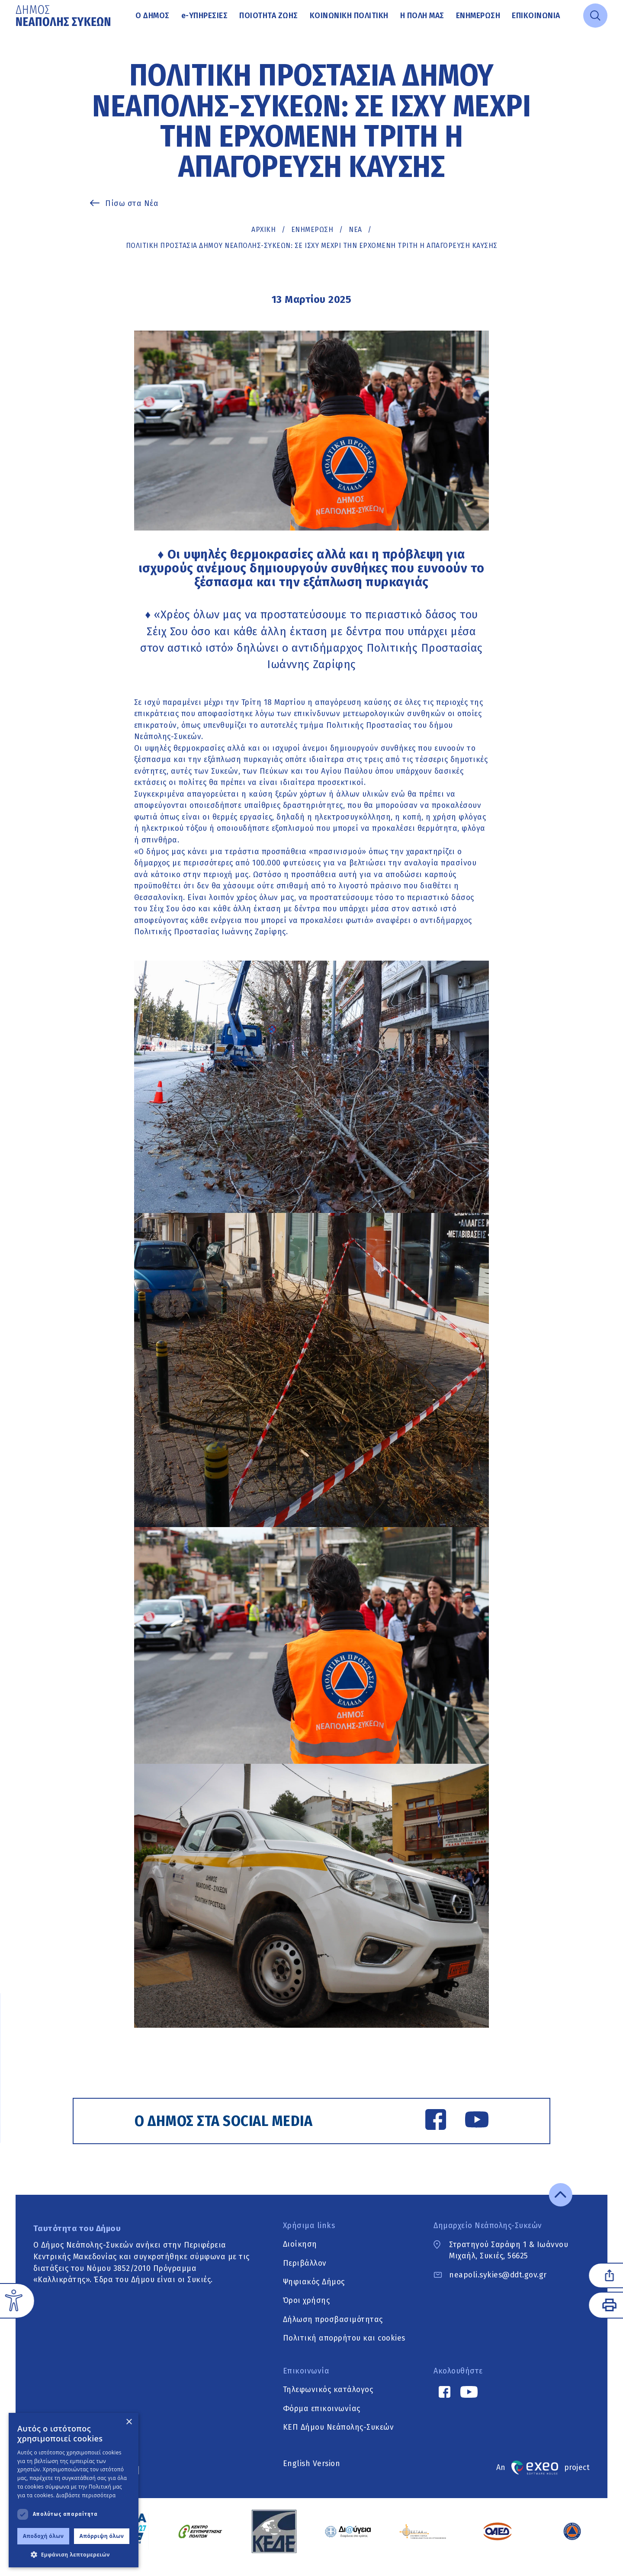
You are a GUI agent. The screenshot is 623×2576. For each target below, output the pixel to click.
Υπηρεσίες (204, 15)
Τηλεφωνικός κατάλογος (328, 2401)
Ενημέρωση (478, 15)
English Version (311, 2475)
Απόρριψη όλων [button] (102, 2536)
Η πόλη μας (422, 15)
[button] (73, 2554)
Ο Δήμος (152, 15)
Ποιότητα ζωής (268, 15)
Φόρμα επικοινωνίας (321, 2420)
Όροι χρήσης (306, 2311)
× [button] (128, 2422)
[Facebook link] (427, 2122)
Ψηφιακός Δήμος (314, 2293)
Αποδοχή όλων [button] (43, 2536)
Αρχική (263, 229)
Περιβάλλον (305, 2274)
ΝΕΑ (355, 229)
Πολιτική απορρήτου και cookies (344, 2349)
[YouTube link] (468, 2122)
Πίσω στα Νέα (131, 203)
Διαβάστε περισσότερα (86, 2495)
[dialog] (73, 2490)
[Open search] (595, 15)
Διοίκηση (300, 2255)
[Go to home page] (64, 15)
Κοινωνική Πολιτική (349, 15)
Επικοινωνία (536, 15)
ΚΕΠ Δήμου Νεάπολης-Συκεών (338, 2438)
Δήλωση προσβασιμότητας (333, 2330)
